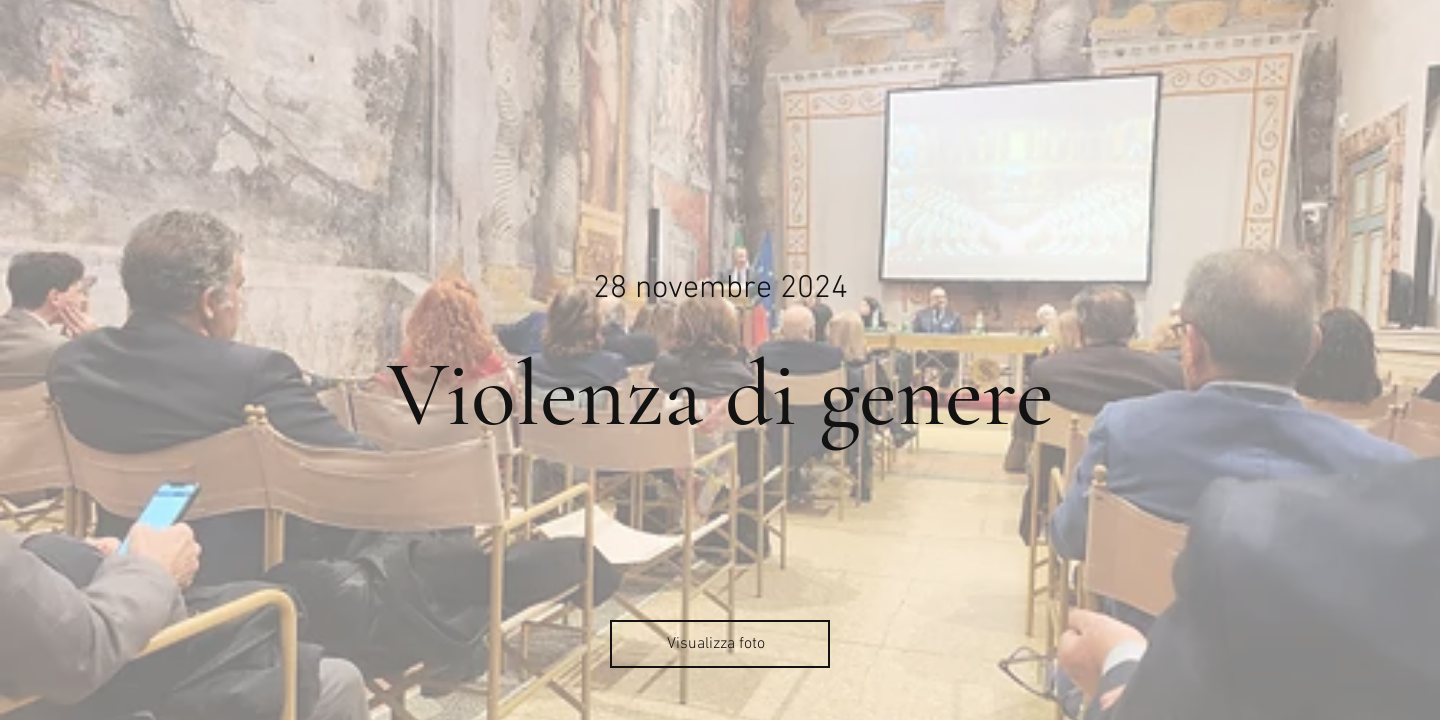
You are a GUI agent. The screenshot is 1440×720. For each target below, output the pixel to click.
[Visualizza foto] (720, 644)
